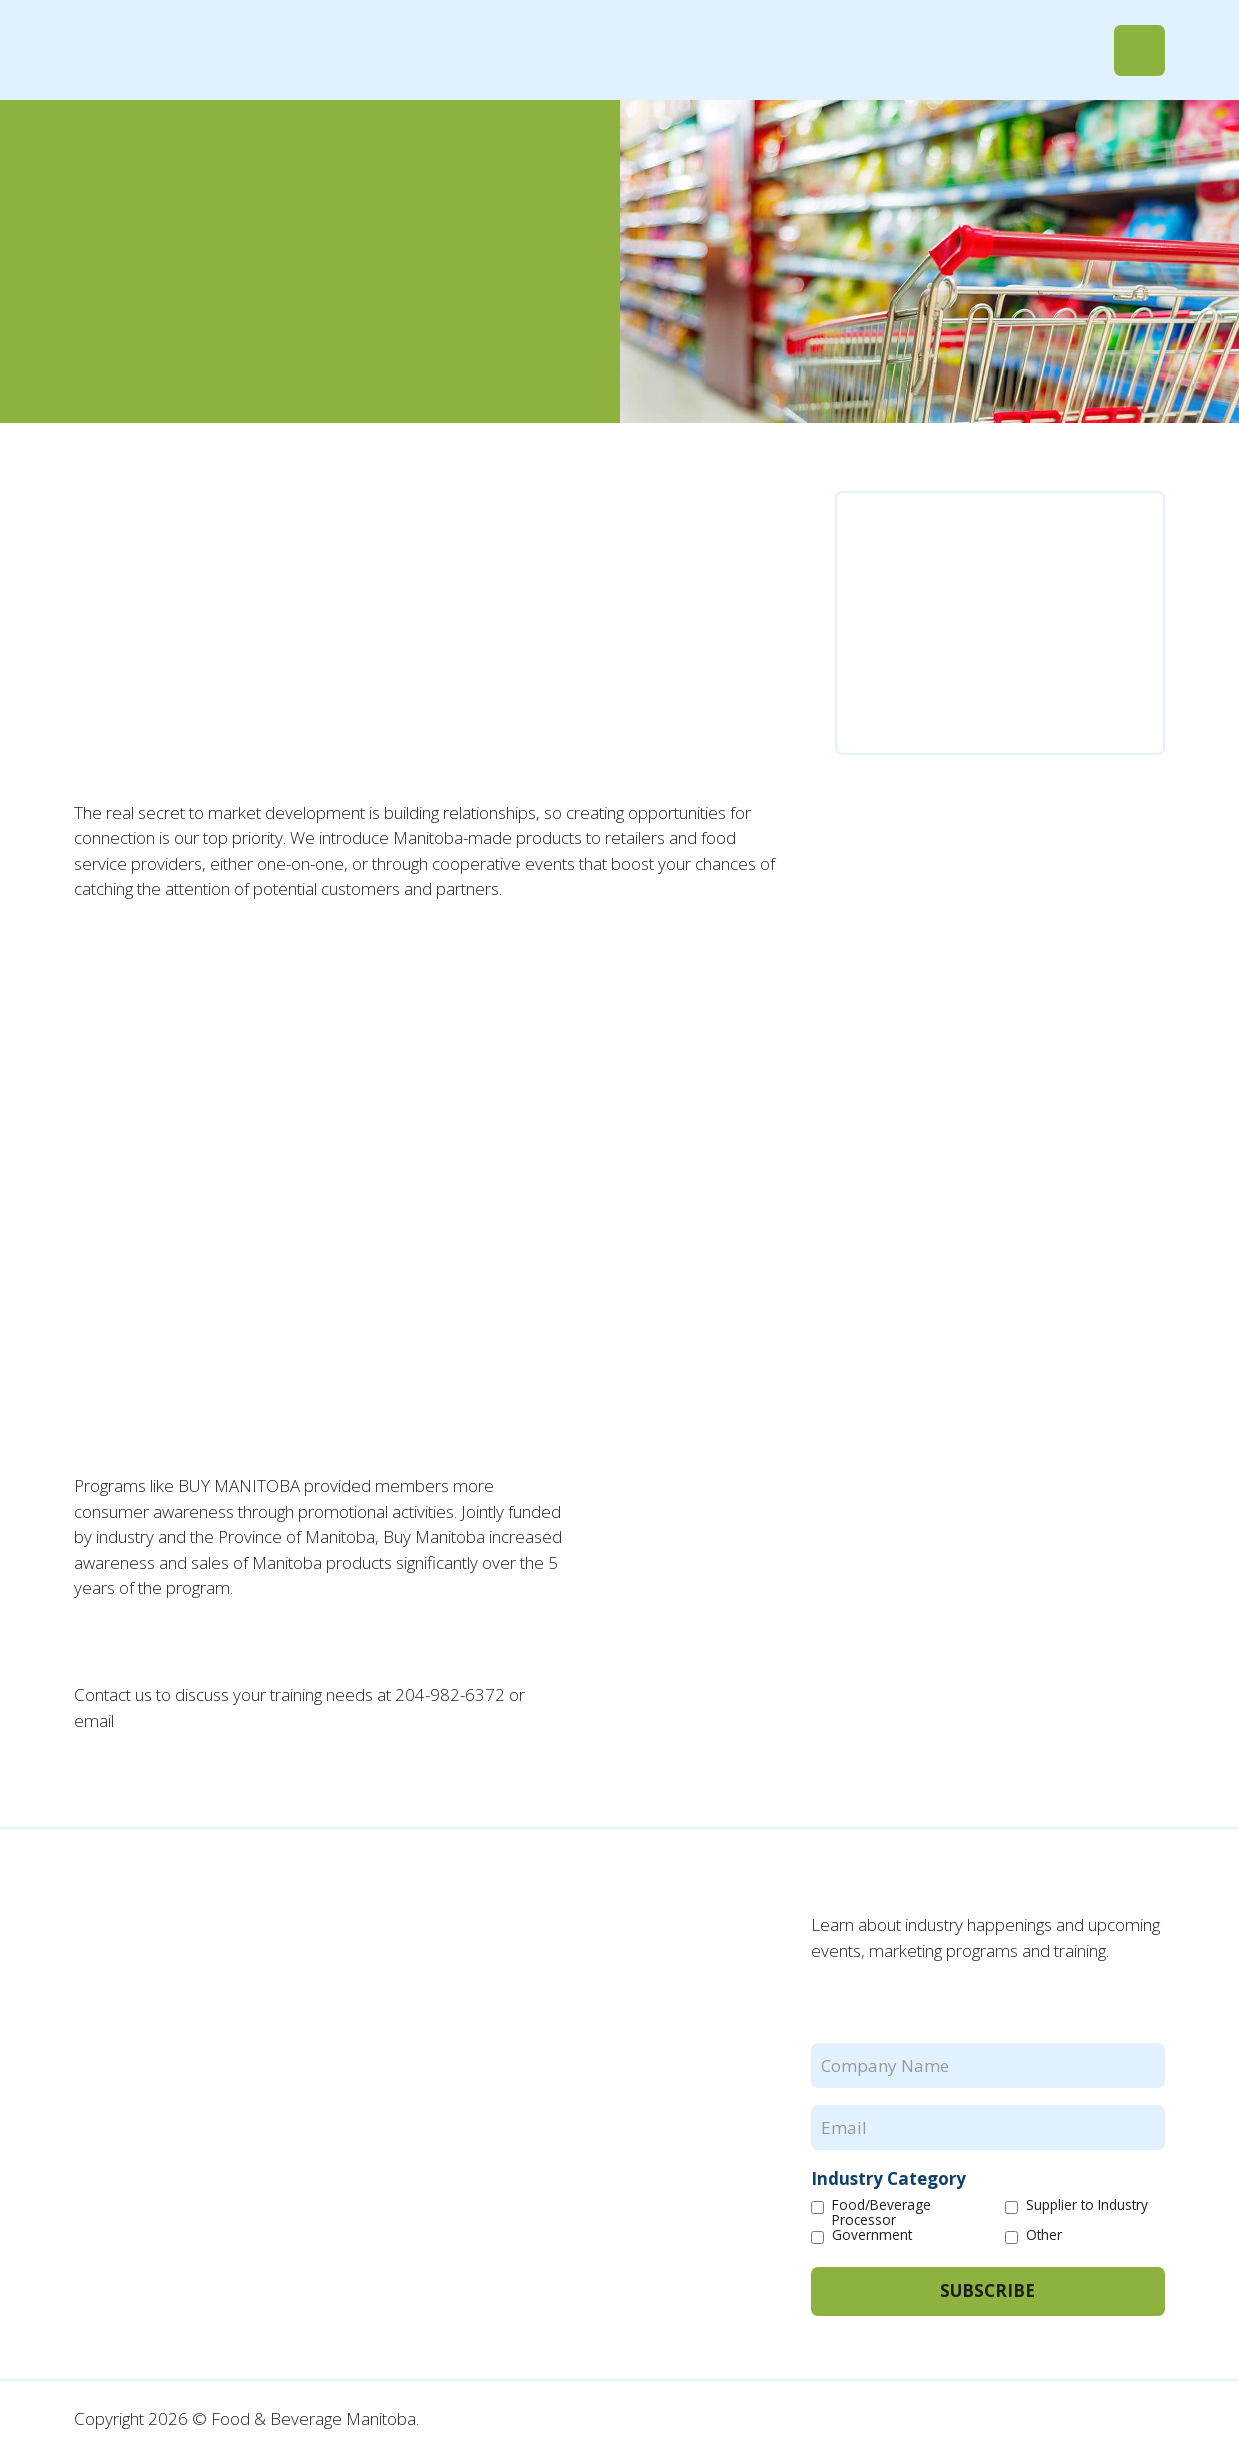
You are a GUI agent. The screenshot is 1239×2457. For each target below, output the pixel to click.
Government (872, 2235)
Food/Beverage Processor (881, 2213)
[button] (1139, 50)
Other (1044, 2235)
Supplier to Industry (1087, 2205)
